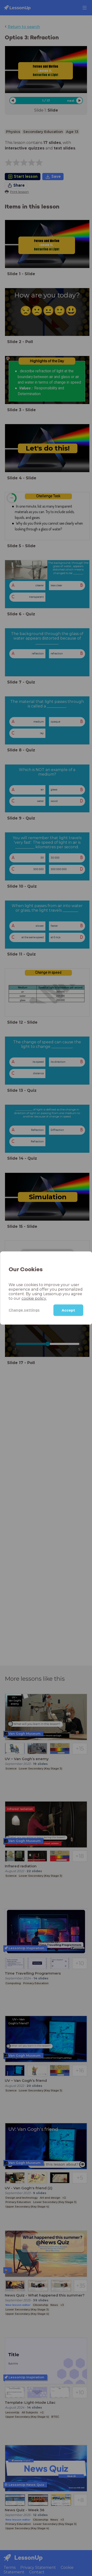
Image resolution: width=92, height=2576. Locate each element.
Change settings (24, 1310)
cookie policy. (34, 1298)
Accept (68, 1310)
